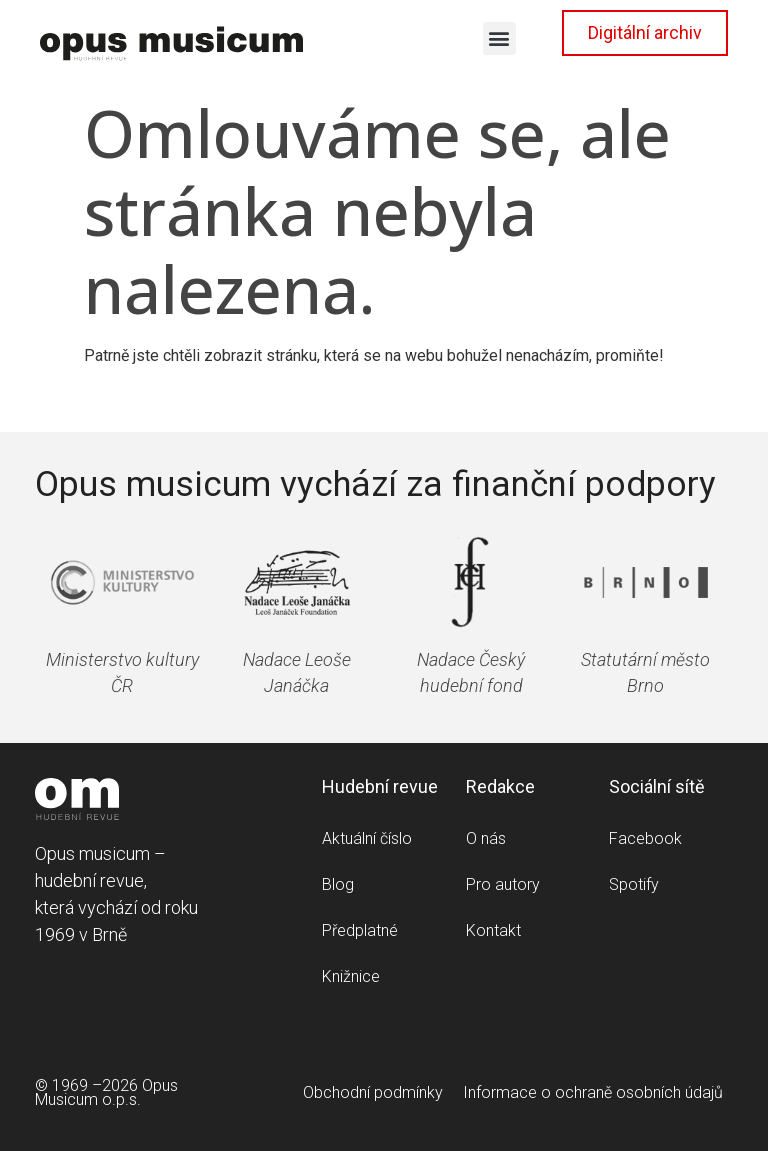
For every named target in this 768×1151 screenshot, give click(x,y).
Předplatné (360, 930)
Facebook (645, 838)
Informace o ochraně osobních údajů (593, 1092)
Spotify (634, 884)
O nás (486, 838)
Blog (338, 884)
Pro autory (503, 884)
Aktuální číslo (367, 838)
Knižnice (351, 976)
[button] (499, 38)
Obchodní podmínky (373, 1092)
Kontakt (493, 930)
